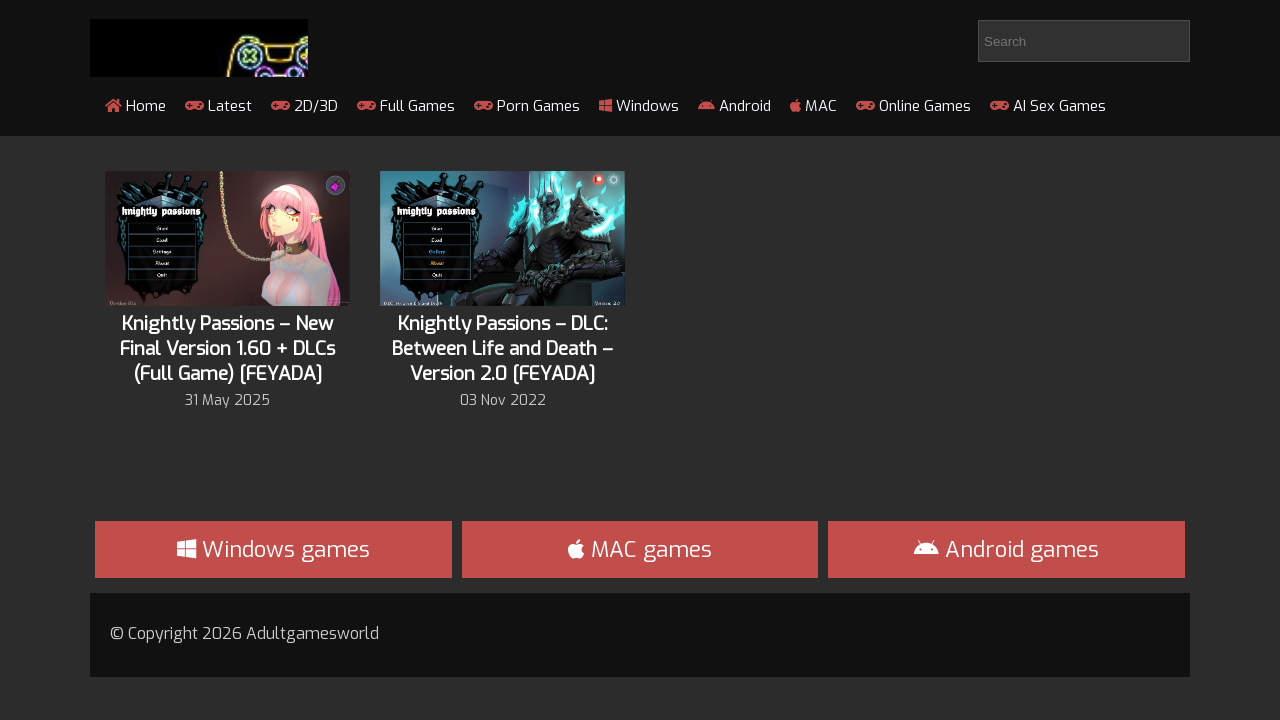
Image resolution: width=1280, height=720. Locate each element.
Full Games (406, 106)
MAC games (640, 549)
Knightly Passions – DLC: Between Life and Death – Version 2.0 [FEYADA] (502, 348)
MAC (813, 106)
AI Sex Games (1048, 106)
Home (135, 106)
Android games (1006, 549)
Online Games (913, 106)
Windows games (273, 549)
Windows (639, 106)
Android (734, 106)
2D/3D (304, 106)
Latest (218, 106)
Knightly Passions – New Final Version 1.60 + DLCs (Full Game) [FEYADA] (227, 348)
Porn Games (527, 106)
